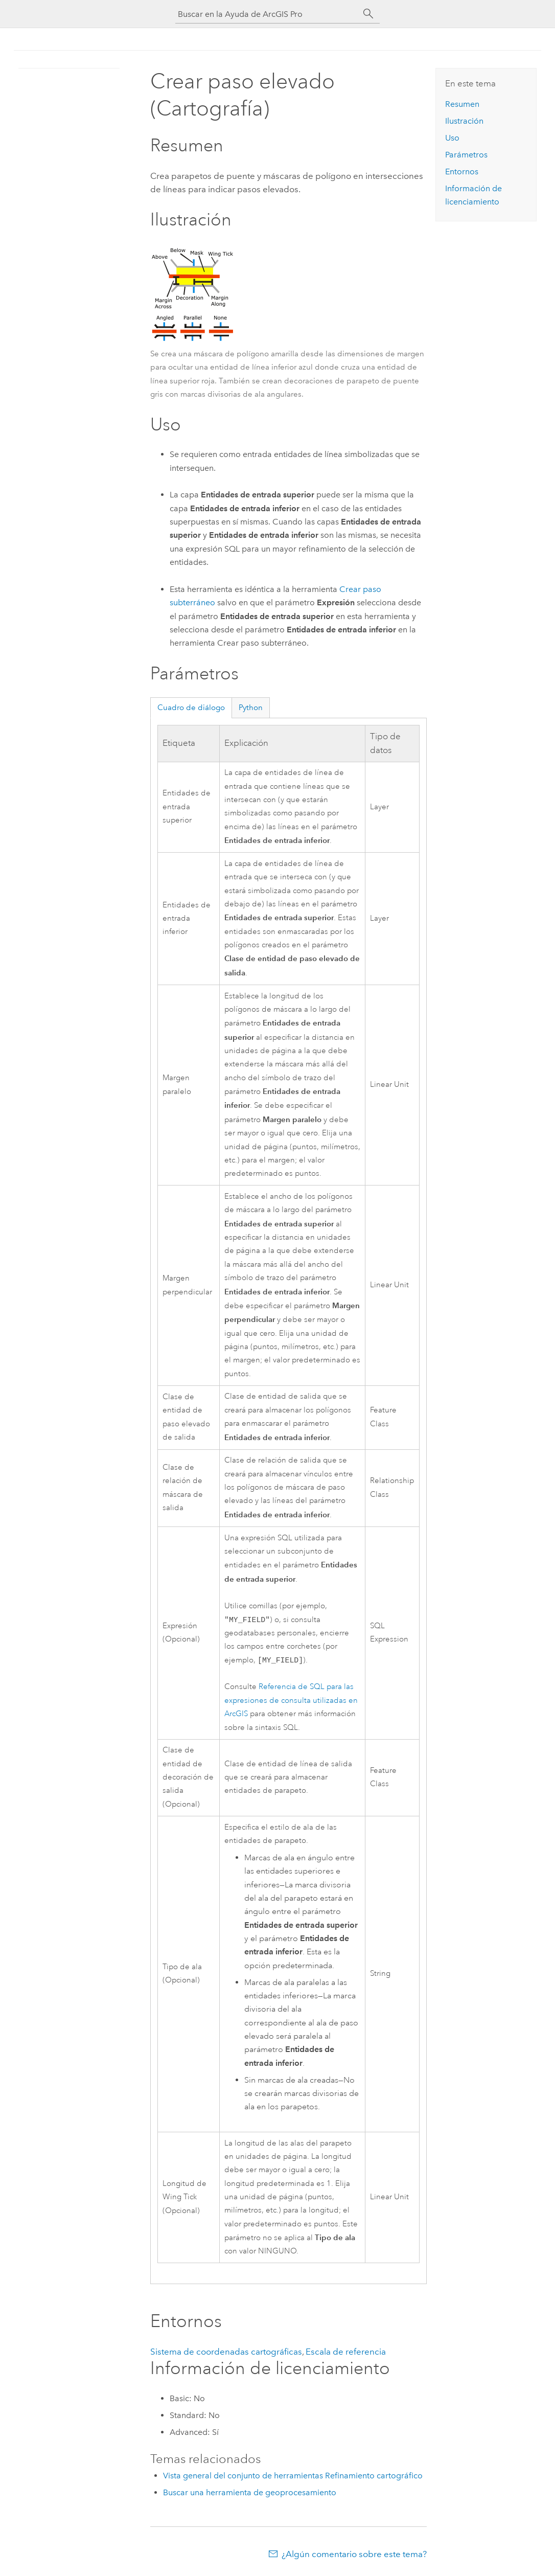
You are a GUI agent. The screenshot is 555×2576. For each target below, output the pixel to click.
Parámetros (466, 154)
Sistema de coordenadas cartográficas (226, 2354)
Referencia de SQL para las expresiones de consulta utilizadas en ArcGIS (291, 1702)
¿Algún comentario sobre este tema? (354, 2556)
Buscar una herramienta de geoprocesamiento (249, 2494)
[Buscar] (368, 14)
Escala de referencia (346, 2354)
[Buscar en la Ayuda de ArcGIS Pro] (267, 14)
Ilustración (464, 121)
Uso (452, 138)
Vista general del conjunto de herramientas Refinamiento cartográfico (293, 2477)
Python (251, 707)
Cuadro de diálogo (191, 707)
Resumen (462, 104)
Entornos (461, 171)
